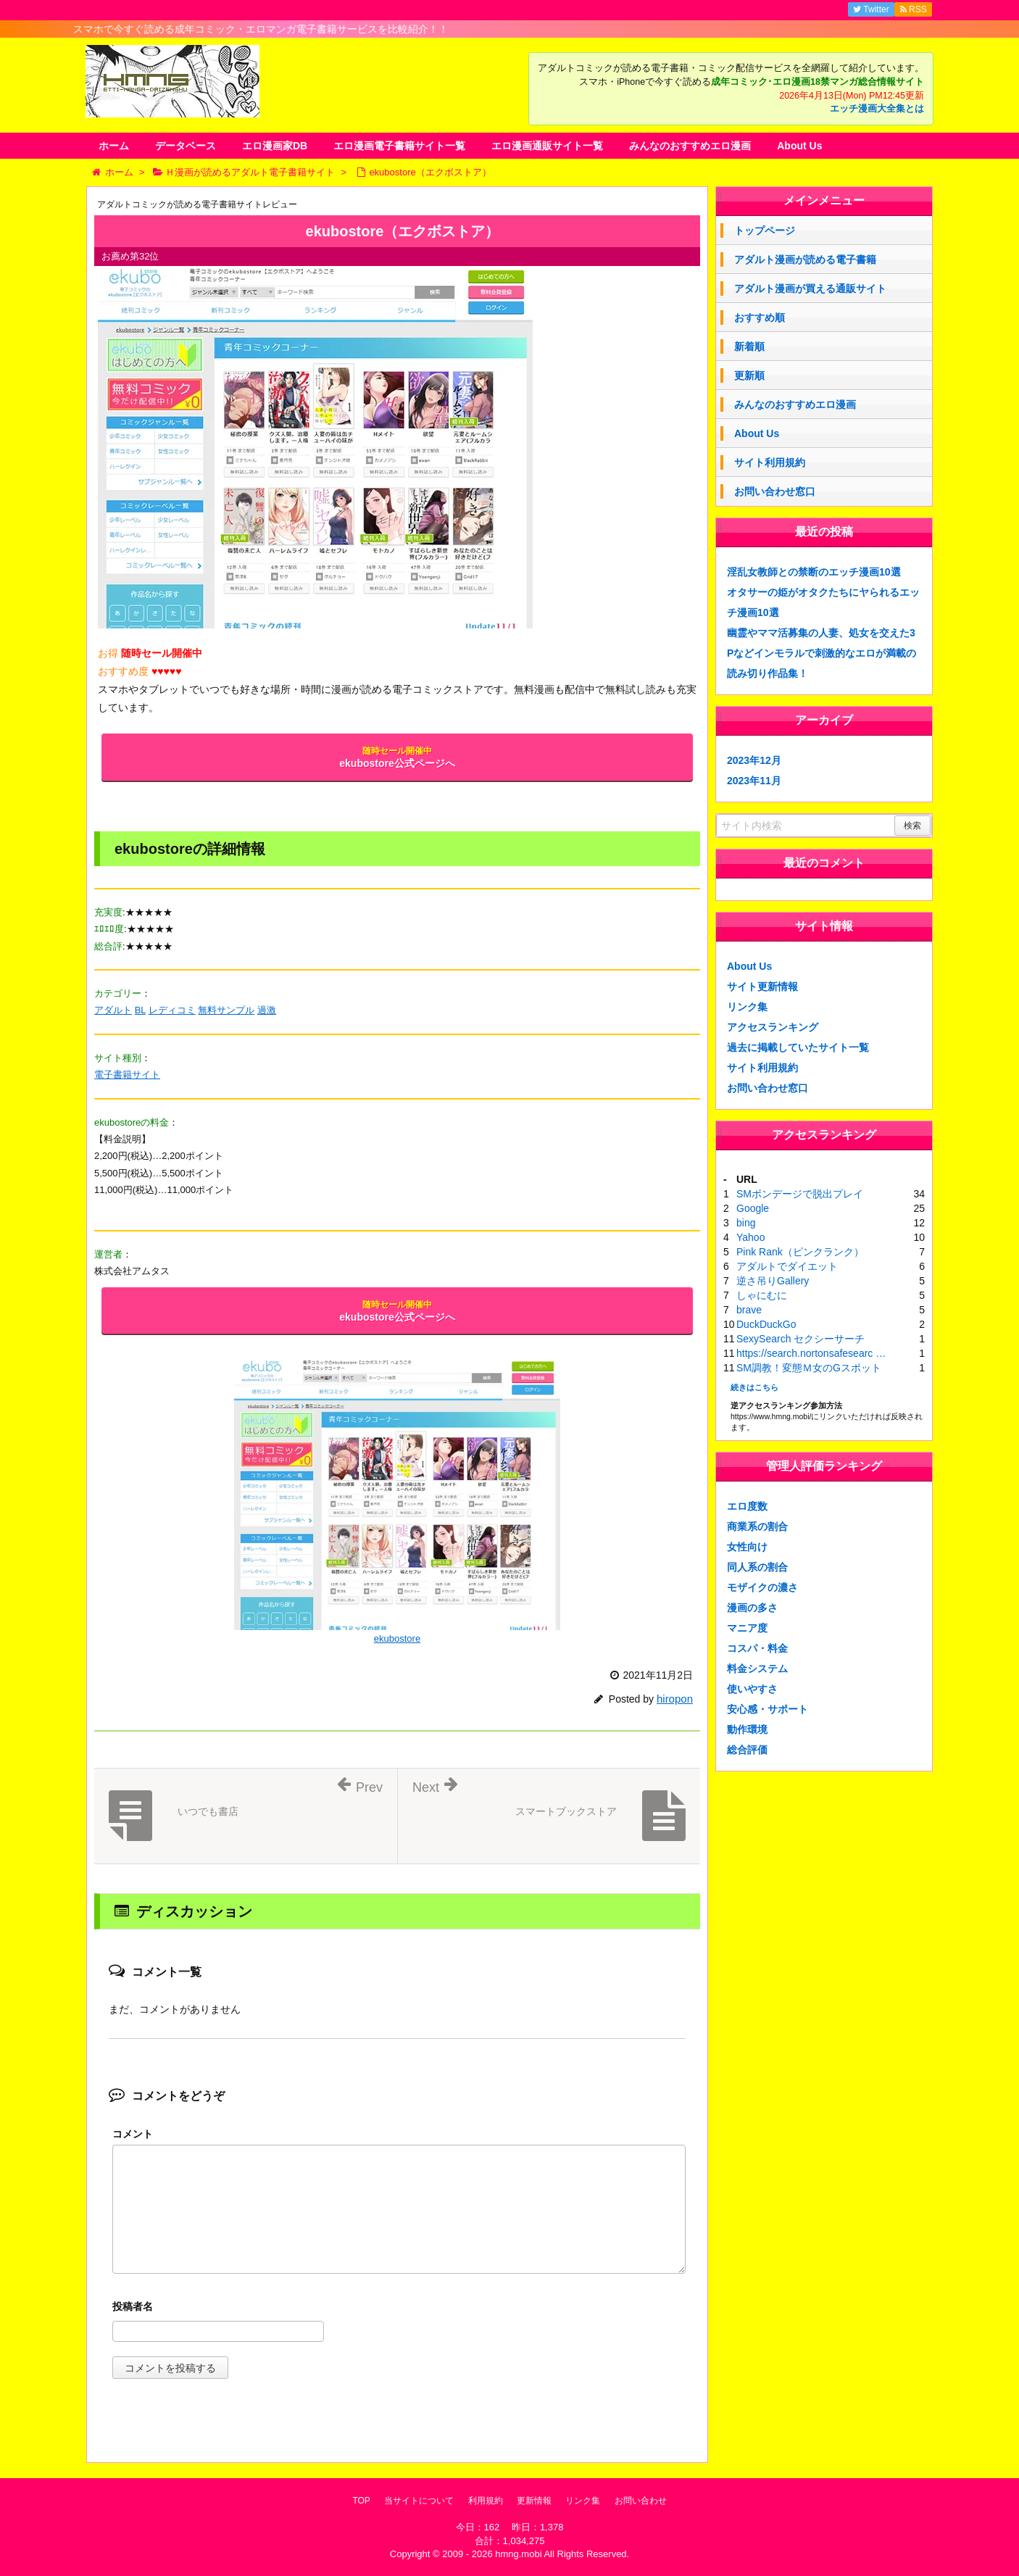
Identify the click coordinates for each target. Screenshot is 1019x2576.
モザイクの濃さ (762, 1587)
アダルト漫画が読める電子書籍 (805, 259)
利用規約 (485, 2501)
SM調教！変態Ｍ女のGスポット (808, 1368)
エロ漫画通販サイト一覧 (547, 145)
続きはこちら (754, 1387)
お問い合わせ (641, 2501)
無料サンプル (226, 1010)
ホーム (114, 145)
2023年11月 (754, 780)
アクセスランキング (772, 1027)
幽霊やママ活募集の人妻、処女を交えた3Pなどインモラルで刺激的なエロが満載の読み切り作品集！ (821, 653)
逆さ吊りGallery (772, 1281)
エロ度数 (747, 1506)
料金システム (757, 1668)
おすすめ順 (759, 317)
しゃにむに (761, 1295)
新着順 (749, 346)
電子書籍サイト (127, 1074)
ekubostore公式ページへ (396, 757)
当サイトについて (419, 2501)
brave (749, 1310)
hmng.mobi (518, 2553)
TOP (361, 2501)
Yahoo (750, 1237)
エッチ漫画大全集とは (877, 109)
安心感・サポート (767, 1709)
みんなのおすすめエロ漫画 (690, 145)
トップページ (764, 230)
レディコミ (172, 1010)
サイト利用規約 (769, 462)
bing (745, 1223)
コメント (132, 2134)
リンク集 (747, 1007)
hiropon (675, 1698)
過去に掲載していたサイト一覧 (798, 1047)
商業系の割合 (757, 1526)
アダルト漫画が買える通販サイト (810, 288)
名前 (399, 2308)
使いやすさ (752, 1689)
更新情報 (534, 2501)
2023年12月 (754, 760)
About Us (799, 145)
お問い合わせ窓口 (774, 491)
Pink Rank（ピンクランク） (800, 1252)
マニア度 (747, 1628)
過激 (266, 1010)
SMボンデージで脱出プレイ (799, 1194)
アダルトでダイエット (787, 1266)
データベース (185, 145)
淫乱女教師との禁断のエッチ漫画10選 (814, 572)
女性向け (747, 1547)
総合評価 (747, 1750)
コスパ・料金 (757, 1648)
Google (752, 1208)
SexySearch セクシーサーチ (800, 1339)
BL (140, 1010)
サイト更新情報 (762, 986)
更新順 (749, 375)
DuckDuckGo (766, 1324)
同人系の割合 (757, 1567)
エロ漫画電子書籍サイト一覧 (399, 145)
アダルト (113, 1010)
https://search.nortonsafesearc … (811, 1353)
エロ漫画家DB (274, 145)
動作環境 (747, 1729)
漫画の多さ (752, 1607)
